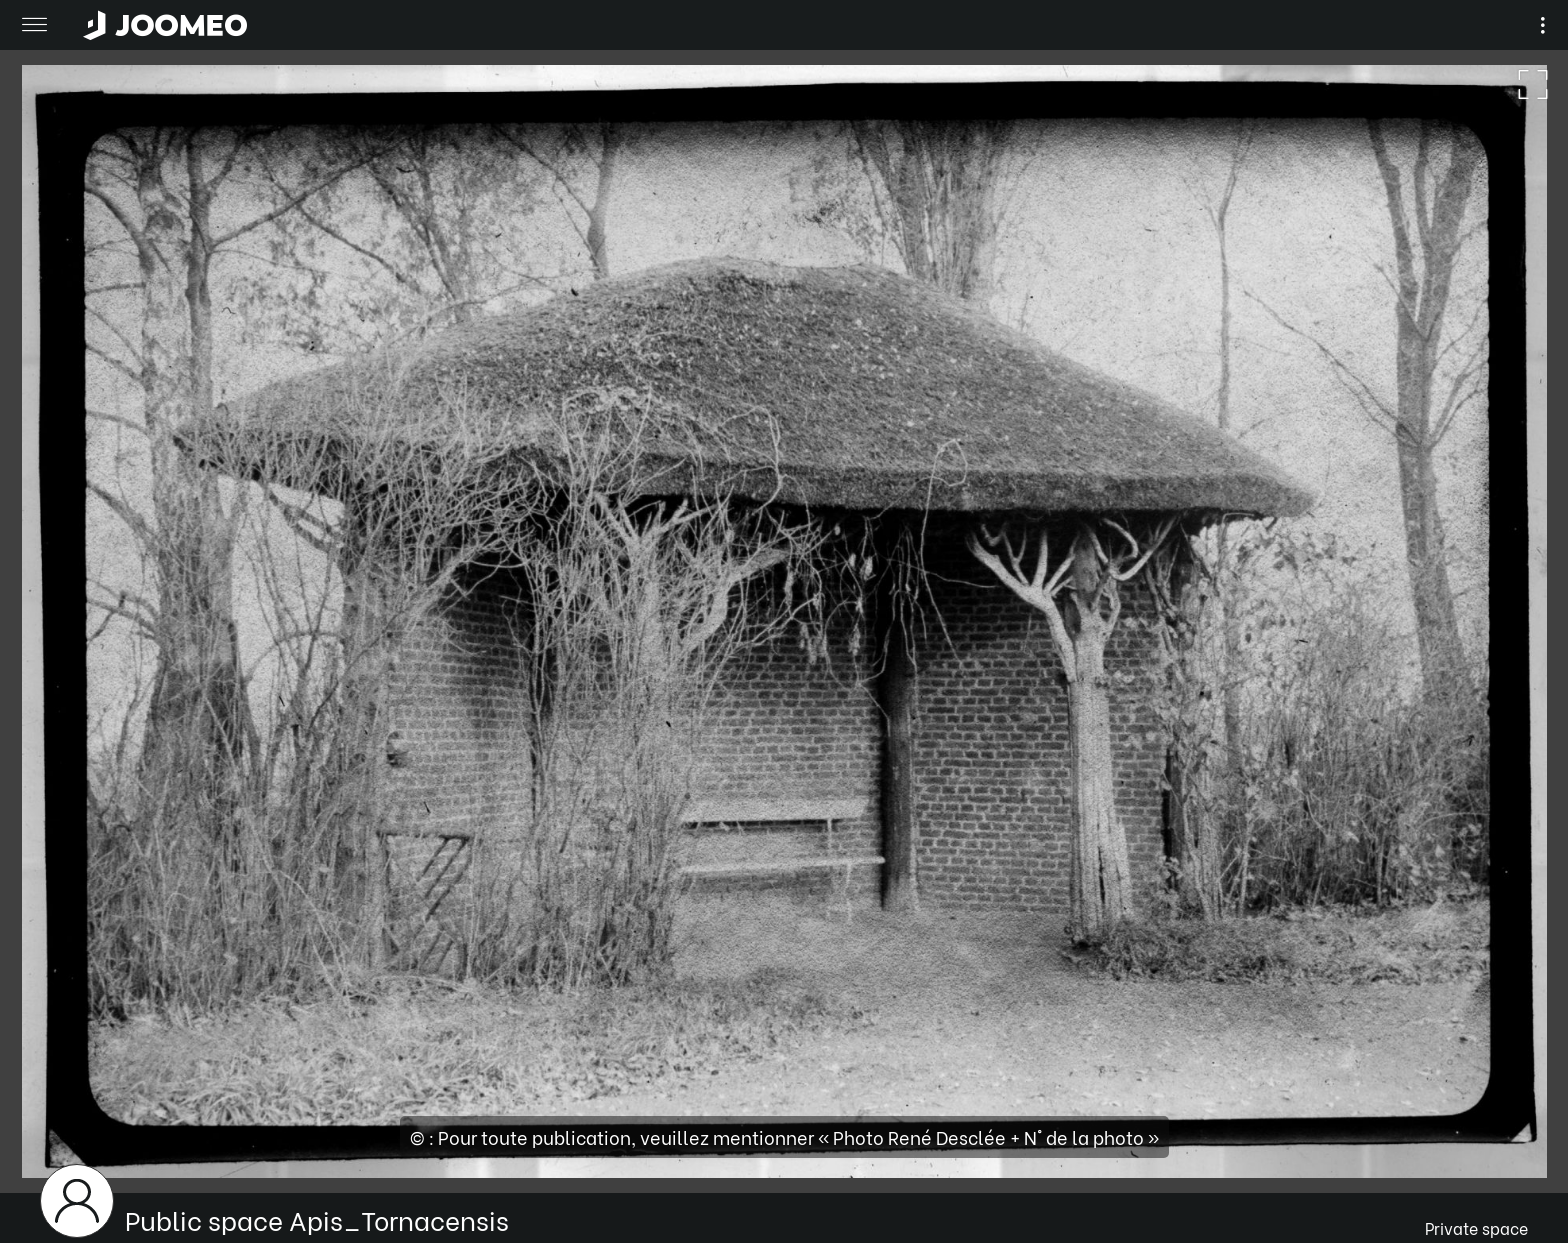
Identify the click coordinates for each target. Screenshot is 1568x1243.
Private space (1476, 1227)
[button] (53, 1140)
